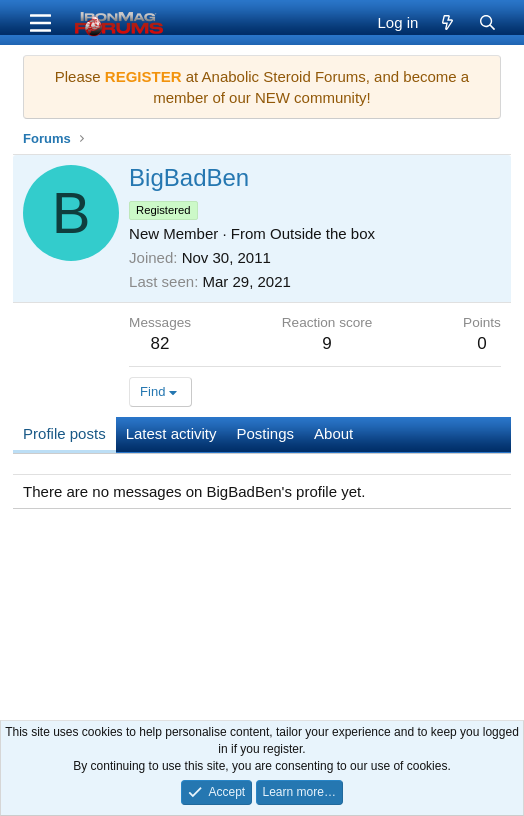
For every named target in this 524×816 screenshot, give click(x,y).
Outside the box (322, 233)
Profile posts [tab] (64, 433)
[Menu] (40, 23)
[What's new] (447, 22)
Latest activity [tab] (171, 433)
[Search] (487, 22)
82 (160, 343)
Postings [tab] (266, 433)
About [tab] (333, 433)
